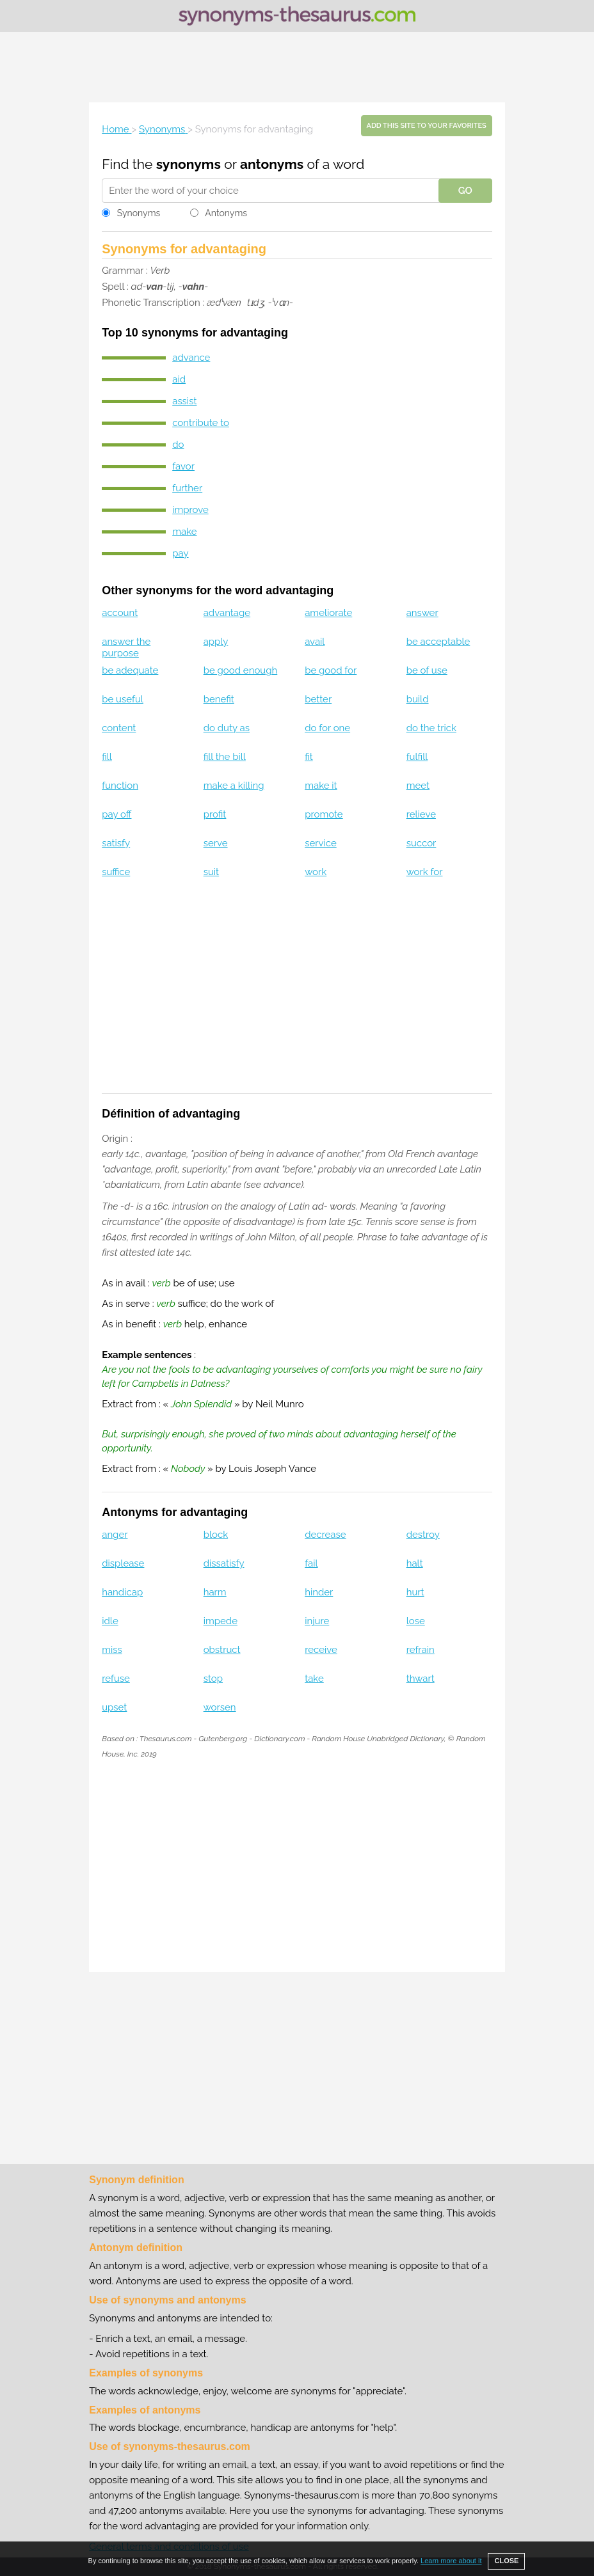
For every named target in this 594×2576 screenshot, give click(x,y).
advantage (227, 613)
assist (184, 401)
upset (114, 1707)
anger (114, 1534)
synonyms (188, 164)
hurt (415, 1592)
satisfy (116, 843)
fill (107, 757)
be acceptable (438, 641)
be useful (122, 699)
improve (190, 510)
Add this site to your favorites (426, 126)
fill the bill (225, 757)
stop (213, 1678)
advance (191, 357)
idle (110, 1621)
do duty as (227, 728)
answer (422, 613)
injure (317, 1621)
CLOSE (506, 2560)
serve (216, 843)
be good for (331, 670)
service (321, 843)
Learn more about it (451, 2560)
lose (415, 1621)
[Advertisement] (297, 67)
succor (421, 843)
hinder (319, 1592)
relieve (421, 814)
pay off (116, 814)
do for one (327, 728)
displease (123, 1563)
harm (215, 1592)
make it (321, 785)
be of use (426, 670)
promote (324, 814)
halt (414, 1563)
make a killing (234, 785)
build (417, 699)
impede (220, 1621)
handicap (122, 1592)
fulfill (417, 757)
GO (465, 190)
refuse (116, 1678)
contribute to (200, 423)
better (318, 699)
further (187, 488)
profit (215, 814)
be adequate (130, 670)
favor (183, 466)
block (216, 1534)
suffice (116, 872)
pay (180, 553)
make (184, 531)
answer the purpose (126, 647)
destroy (423, 1534)
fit (309, 757)
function (120, 785)
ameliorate (328, 613)
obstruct (222, 1649)
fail (311, 1563)
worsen (220, 1707)
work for (424, 872)
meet (417, 785)
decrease (325, 1534)
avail (315, 641)
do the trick (431, 728)
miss (112, 1649)
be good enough (241, 670)
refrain (420, 1649)
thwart (420, 1678)
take (314, 1678)
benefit (219, 699)
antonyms (271, 164)
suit (211, 872)
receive (321, 1649)
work (315, 872)
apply (216, 641)
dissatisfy (224, 1563)
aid (179, 379)
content (119, 728)
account (120, 613)
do (178, 444)
